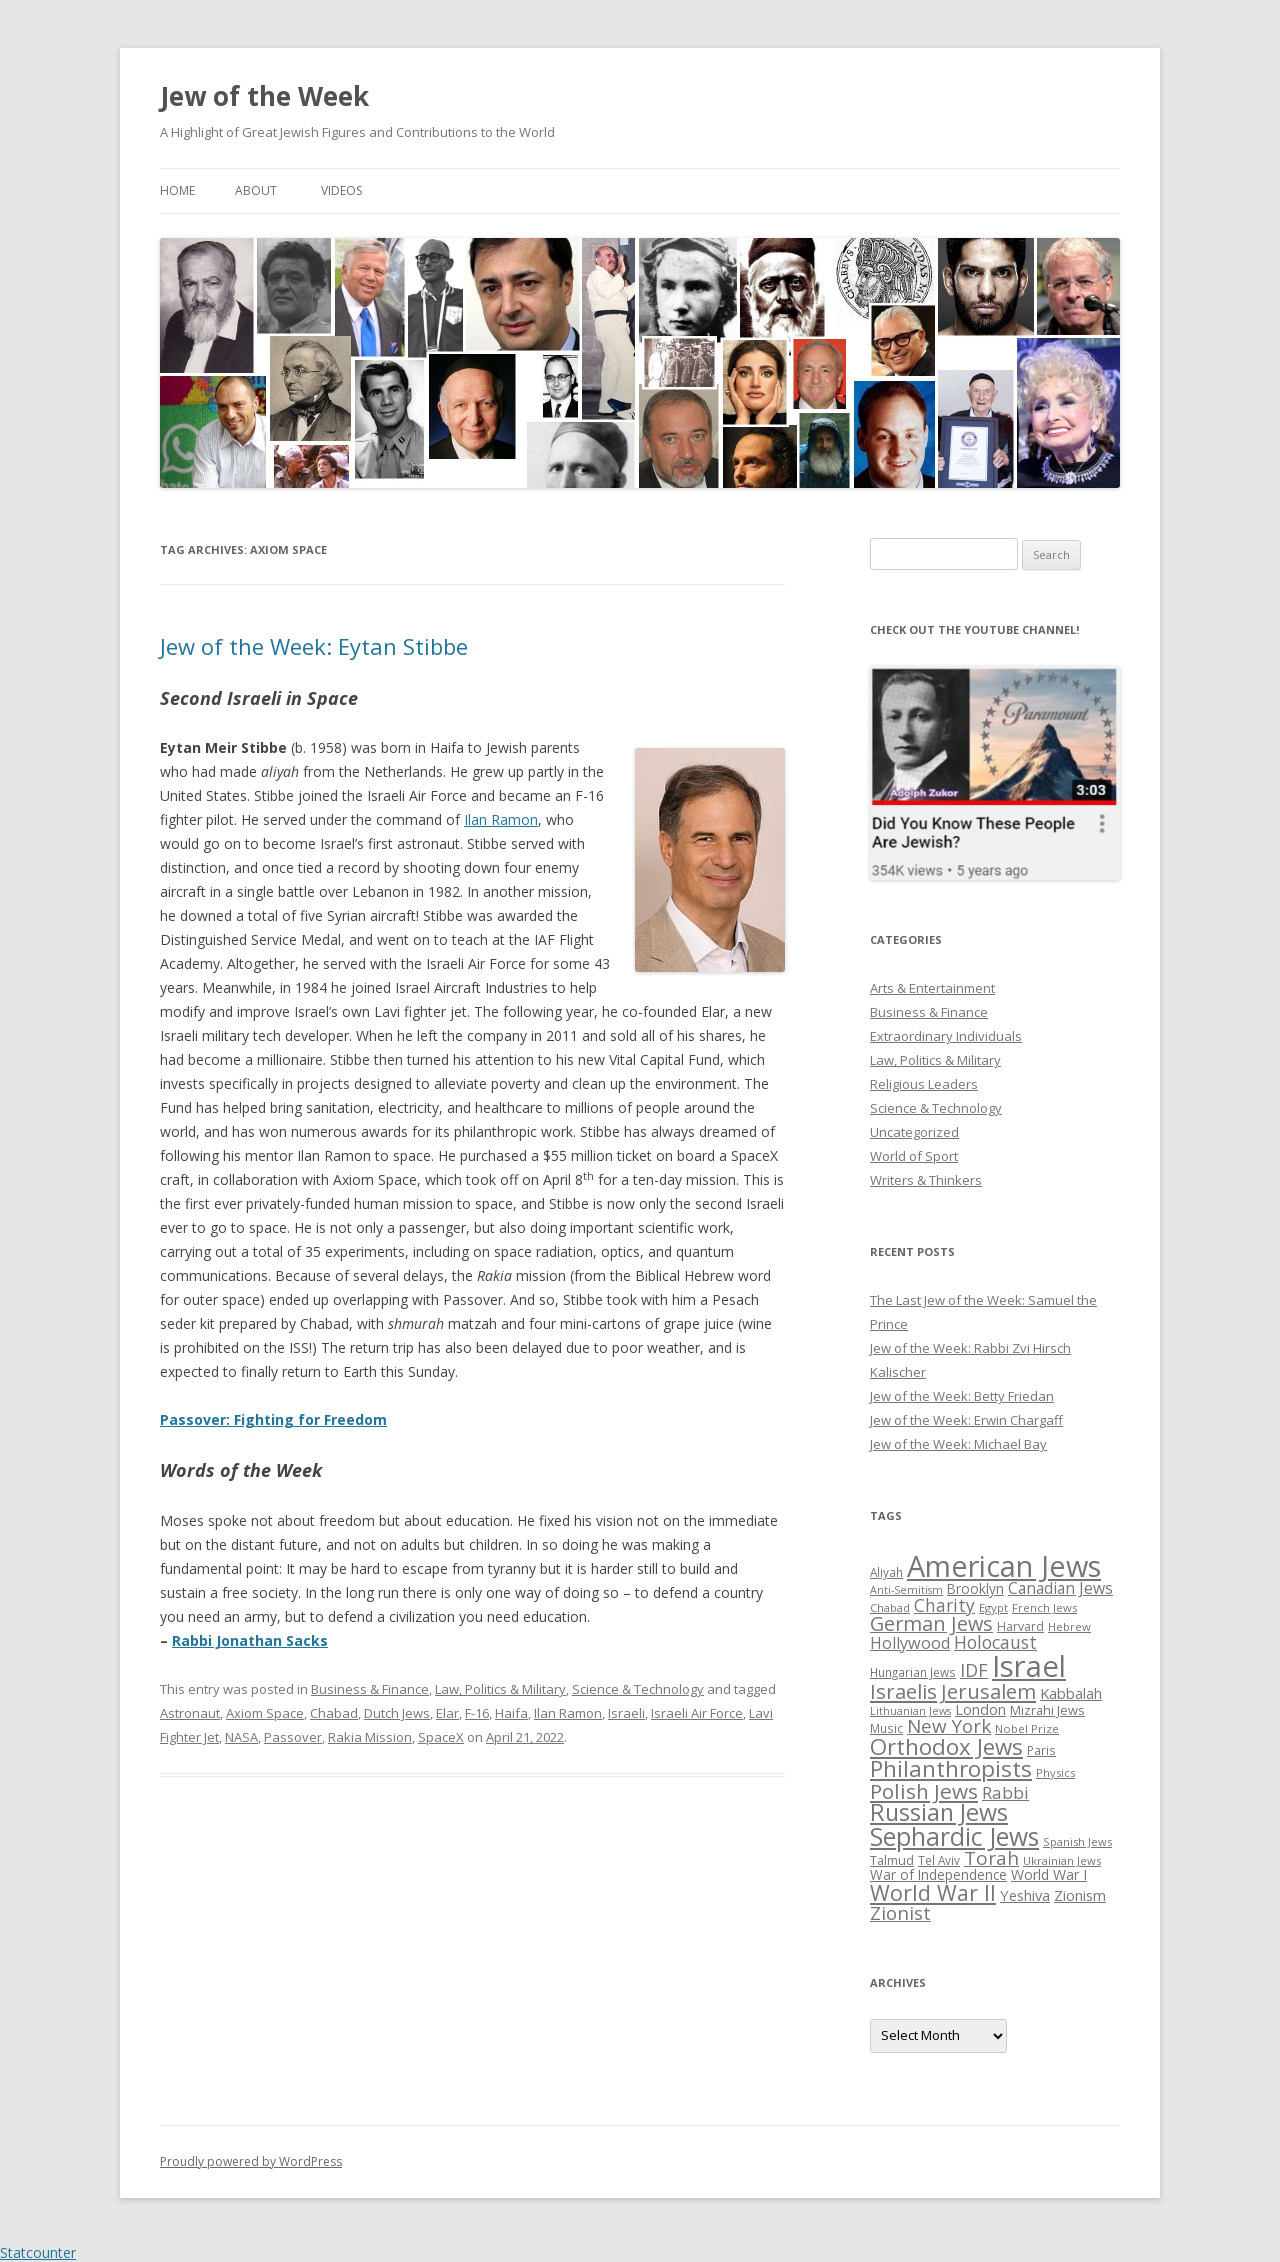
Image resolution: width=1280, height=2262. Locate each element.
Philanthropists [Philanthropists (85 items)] (951, 1768)
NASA (241, 1737)
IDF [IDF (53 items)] (974, 1670)
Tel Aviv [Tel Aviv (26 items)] (939, 1860)
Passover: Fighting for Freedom (273, 1419)
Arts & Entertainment (932, 988)
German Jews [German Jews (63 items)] (931, 1623)
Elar (447, 1713)
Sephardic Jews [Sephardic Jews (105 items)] (954, 1836)
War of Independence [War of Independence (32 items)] (938, 1874)
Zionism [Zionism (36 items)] (1080, 1895)
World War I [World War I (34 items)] (1049, 1874)
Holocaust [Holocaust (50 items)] (995, 1642)
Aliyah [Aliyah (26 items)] (886, 1572)
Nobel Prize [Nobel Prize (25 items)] (1027, 1728)
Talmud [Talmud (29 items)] (892, 1860)
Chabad (334, 1713)
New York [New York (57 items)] (949, 1726)
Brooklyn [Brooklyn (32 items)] (975, 1588)
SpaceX (441, 1737)
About (256, 190)
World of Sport (914, 1156)
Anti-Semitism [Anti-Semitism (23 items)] (906, 1590)
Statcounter (38, 2252)
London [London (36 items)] (980, 1709)
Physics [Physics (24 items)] (1055, 1772)
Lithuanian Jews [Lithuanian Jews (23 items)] (910, 1711)
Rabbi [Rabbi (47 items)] (1005, 1792)
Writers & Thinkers (926, 1180)
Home (177, 190)
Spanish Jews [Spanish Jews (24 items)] (1077, 1841)
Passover (293, 1737)
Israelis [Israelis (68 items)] (903, 1691)
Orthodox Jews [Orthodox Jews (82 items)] (946, 1746)
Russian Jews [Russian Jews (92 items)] (939, 1812)
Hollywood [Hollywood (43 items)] (910, 1643)
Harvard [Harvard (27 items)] (1020, 1626)
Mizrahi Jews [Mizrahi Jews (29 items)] (1047, 1710)
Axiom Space (265, 1713)
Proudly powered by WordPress (251, 2161)
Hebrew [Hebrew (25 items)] (1069, 1626)
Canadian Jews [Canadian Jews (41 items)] (1060, 1588)
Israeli (626, 1713)
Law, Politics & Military (500, 1689)
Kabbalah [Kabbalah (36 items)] (1071, 1693)
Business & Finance (370, 1689)
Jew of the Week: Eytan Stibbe (314, 646)
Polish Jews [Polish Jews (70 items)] (924, 1791)
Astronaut (190, 1713)
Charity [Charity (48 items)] (944, 1605)
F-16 (477, 1713)
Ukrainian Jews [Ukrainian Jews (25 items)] (1062, 1860)
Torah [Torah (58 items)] (991, 1858)
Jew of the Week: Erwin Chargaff (966, 1420)
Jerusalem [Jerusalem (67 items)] (988, 1691)
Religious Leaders (924, 1084)
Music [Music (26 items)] (886, 1728)
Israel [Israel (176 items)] (1029, 1666)
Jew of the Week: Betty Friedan (962, 1396)
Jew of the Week (264, 96)
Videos (341, 190)
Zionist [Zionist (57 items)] (900, 1913)
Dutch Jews (397, 1713)
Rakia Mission (370, 1737)
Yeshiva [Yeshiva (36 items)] (1025, 1895)
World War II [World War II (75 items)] (933, 1892)
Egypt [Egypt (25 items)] (993, 1607)
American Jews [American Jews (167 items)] (1004, 1565)
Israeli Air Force (697, 1713)
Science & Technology (638, 1689)
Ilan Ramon (501, 819)
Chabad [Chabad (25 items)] (890, 1607)
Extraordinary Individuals (946, 1036)
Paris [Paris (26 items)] (1041, 1750)
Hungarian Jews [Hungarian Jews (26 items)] (913, 1672)
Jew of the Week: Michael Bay (958, 1444)
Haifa (511, 1713)
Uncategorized (914, 1132)
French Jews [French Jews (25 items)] (1044, 1607)
